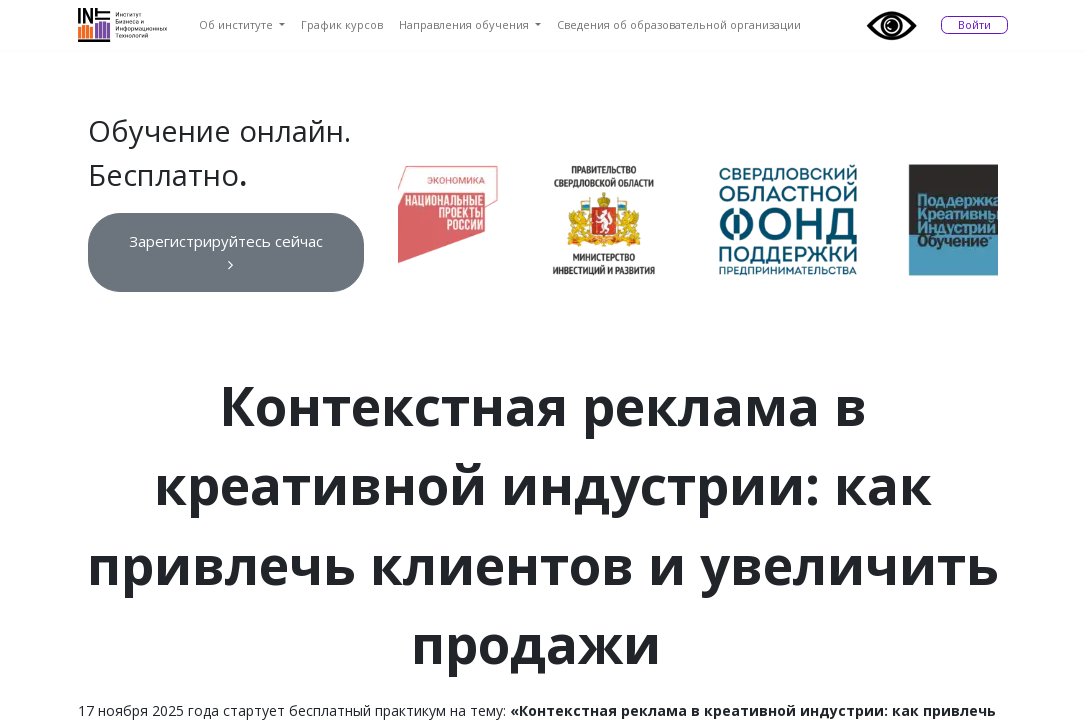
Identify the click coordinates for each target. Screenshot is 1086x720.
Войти (974, 24)
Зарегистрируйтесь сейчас (226, 251)
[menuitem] (242, 25)
